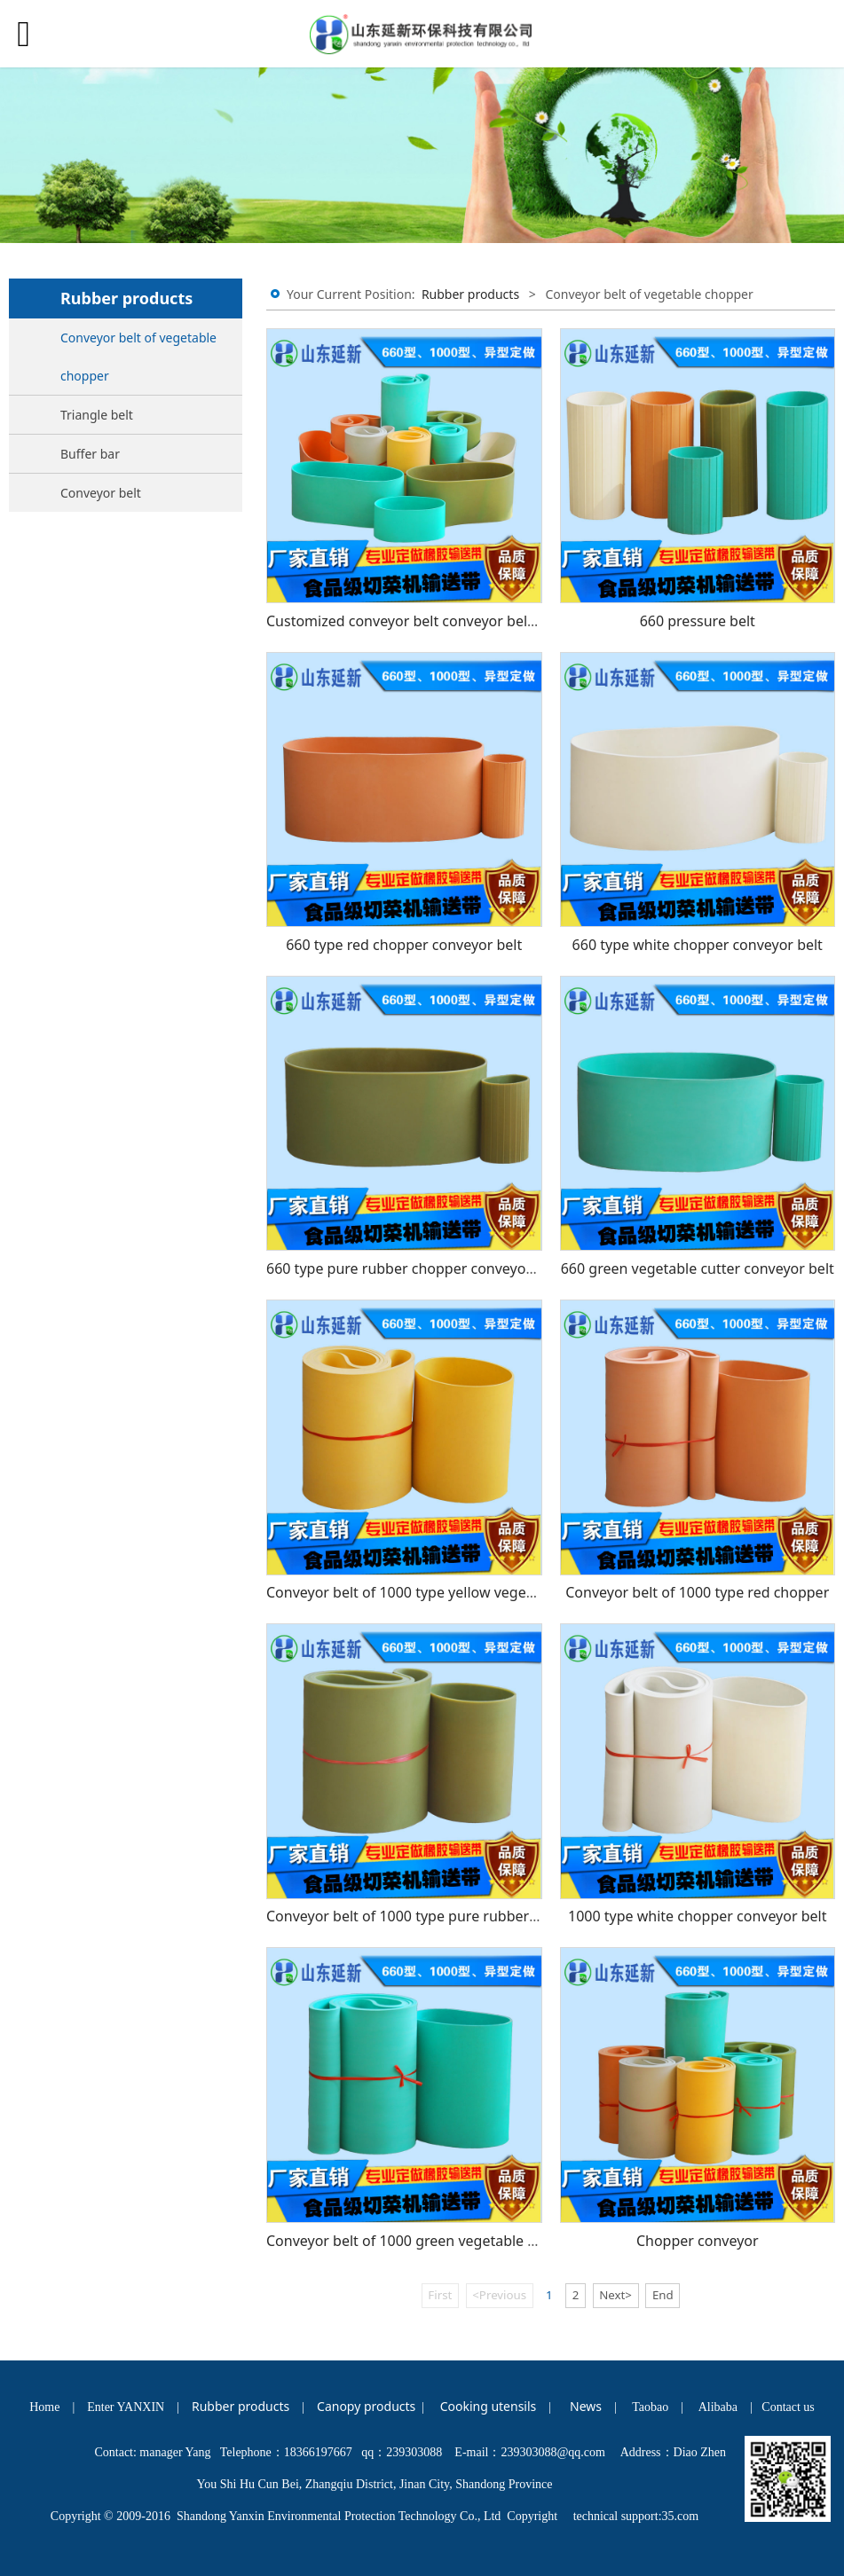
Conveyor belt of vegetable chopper (138, 356)
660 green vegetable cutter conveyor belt (697, 1268)
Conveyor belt (100, 492)
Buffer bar (90, 453)
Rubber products (470, 294)
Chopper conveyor (697, 2240)
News (586, 2406)
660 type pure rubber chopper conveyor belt (413, 1268)
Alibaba (718, 2407)
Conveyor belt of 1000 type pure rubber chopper (427, 1916)
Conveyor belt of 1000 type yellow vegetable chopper (442, 1592)
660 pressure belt (697, 621)
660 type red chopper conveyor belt (404, 944)
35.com (680, 2516)
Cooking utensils (488, 2406)
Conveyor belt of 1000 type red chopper (697, 1592)
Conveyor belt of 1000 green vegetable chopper (424, 2240)
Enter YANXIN (125, 2407)
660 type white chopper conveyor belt (697, 944)
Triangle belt (96, 414)
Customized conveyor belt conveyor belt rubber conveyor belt (470, 621)
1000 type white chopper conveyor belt (697, 1916)
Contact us (788, 2407)
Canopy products (366, 2406)
